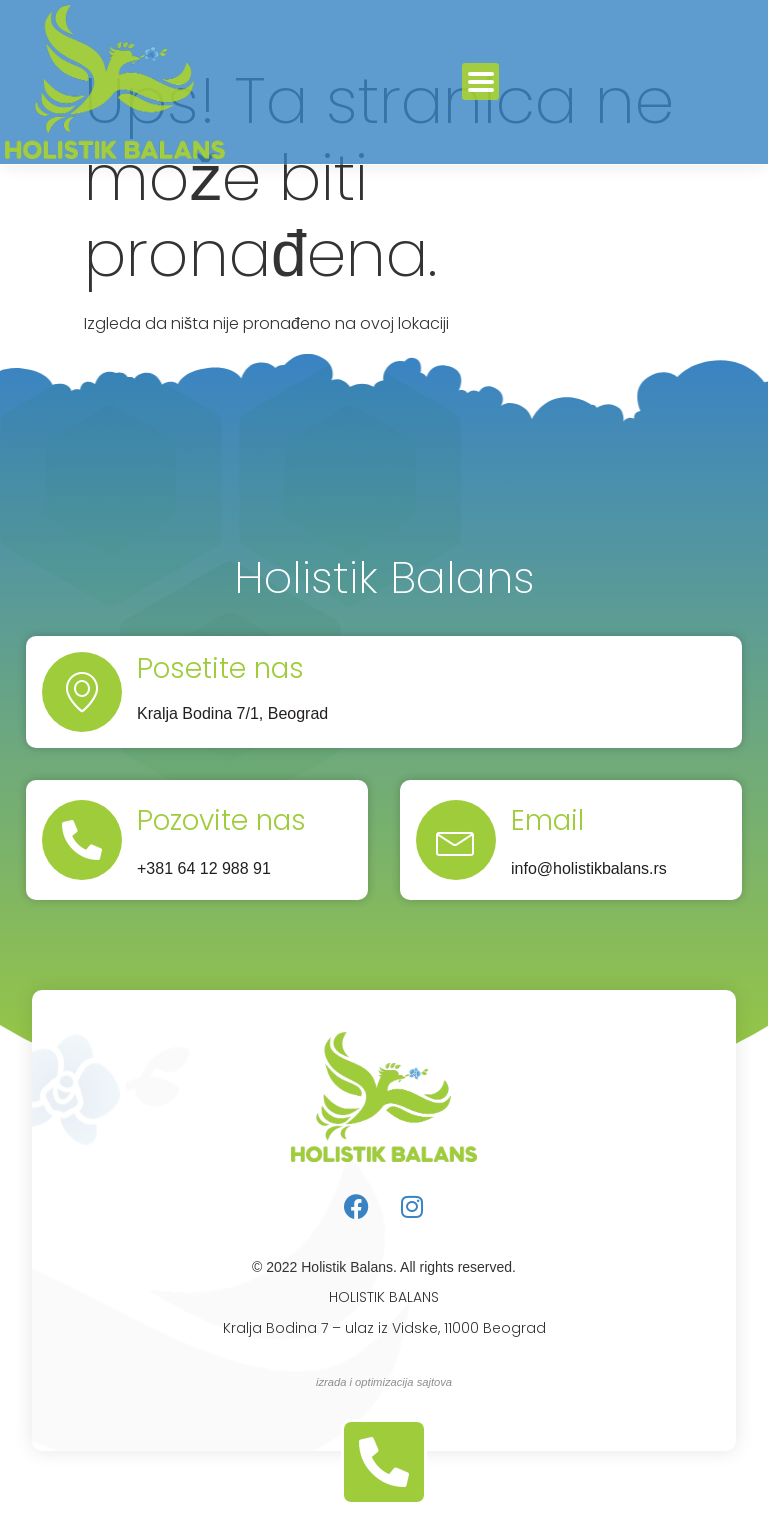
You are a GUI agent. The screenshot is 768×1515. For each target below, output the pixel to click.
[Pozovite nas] (82, 840)
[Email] (456, 840)
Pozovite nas (221, 820)
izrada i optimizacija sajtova (384, 1382)
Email (547, 820)
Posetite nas (220, 668)
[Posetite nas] (82, 692)
